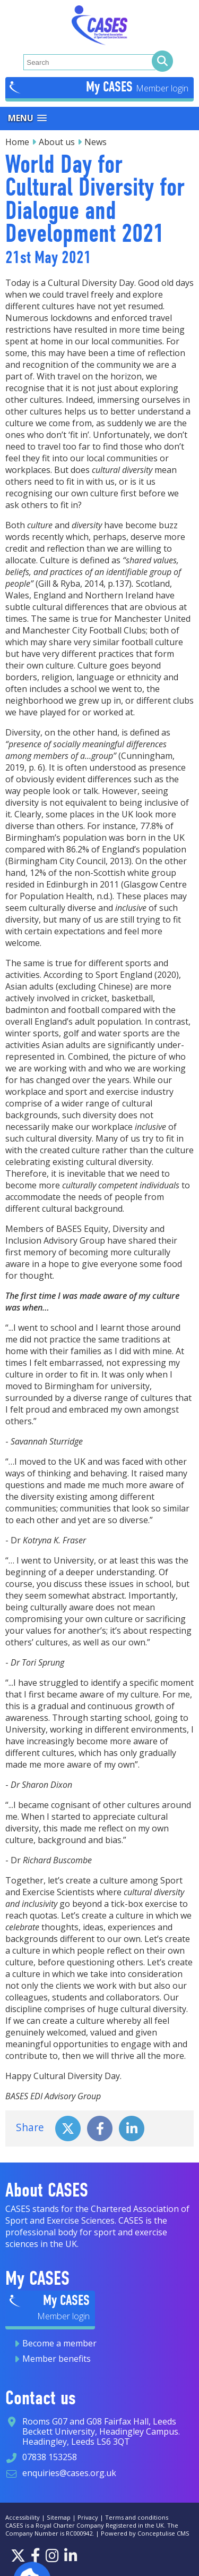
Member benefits (56, 2358)
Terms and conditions (136, 2517)
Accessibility (22, 2517)
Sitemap (59, 2517)
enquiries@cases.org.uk (69, 2473)
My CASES (111, 86)
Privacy (87, 2517)
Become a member (59, 2343)
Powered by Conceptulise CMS (145, 2533)
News (95, 142)
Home (17, 142)
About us (57, 142)
